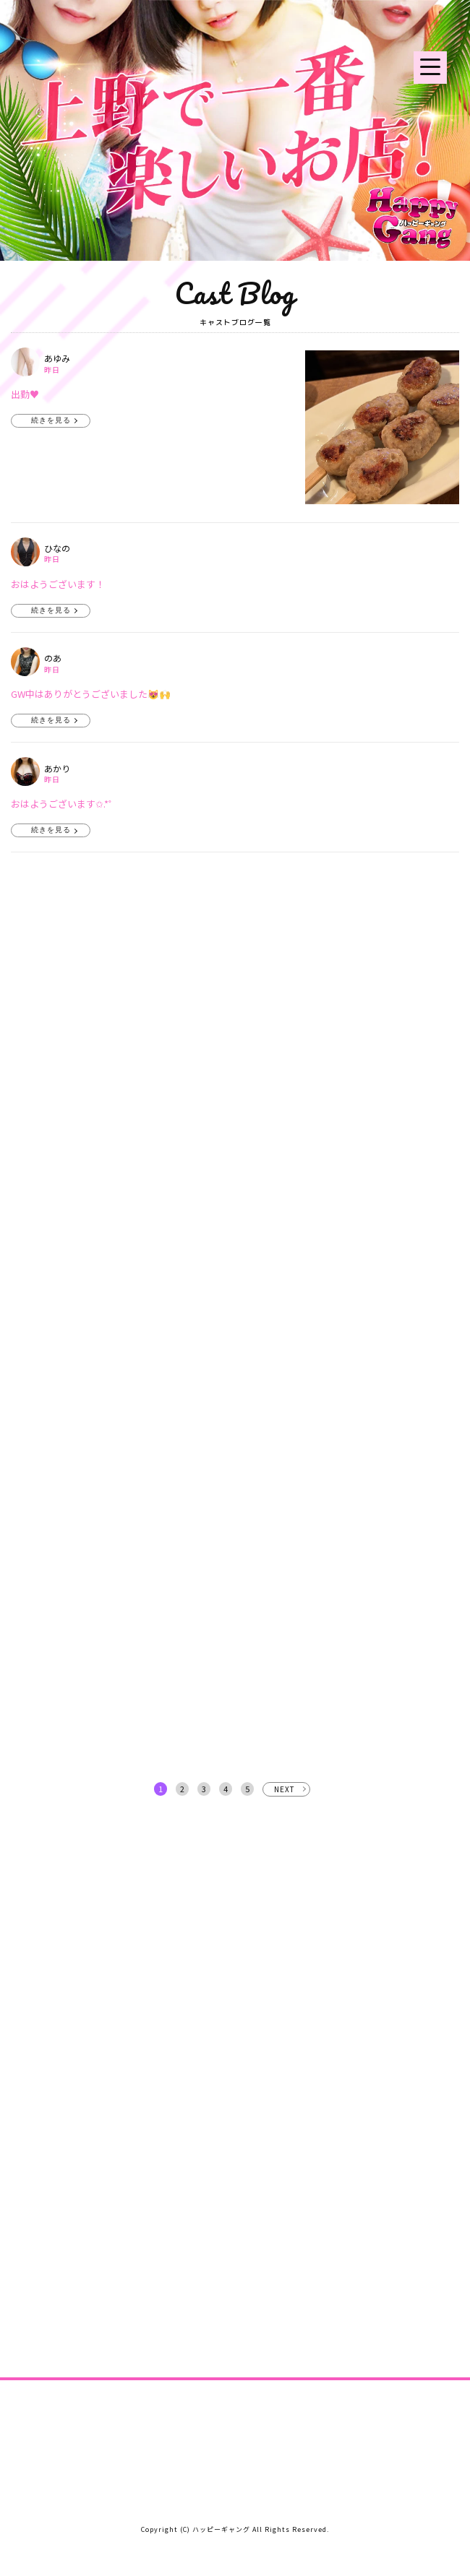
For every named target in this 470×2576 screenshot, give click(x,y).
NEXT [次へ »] (284, 1789)
